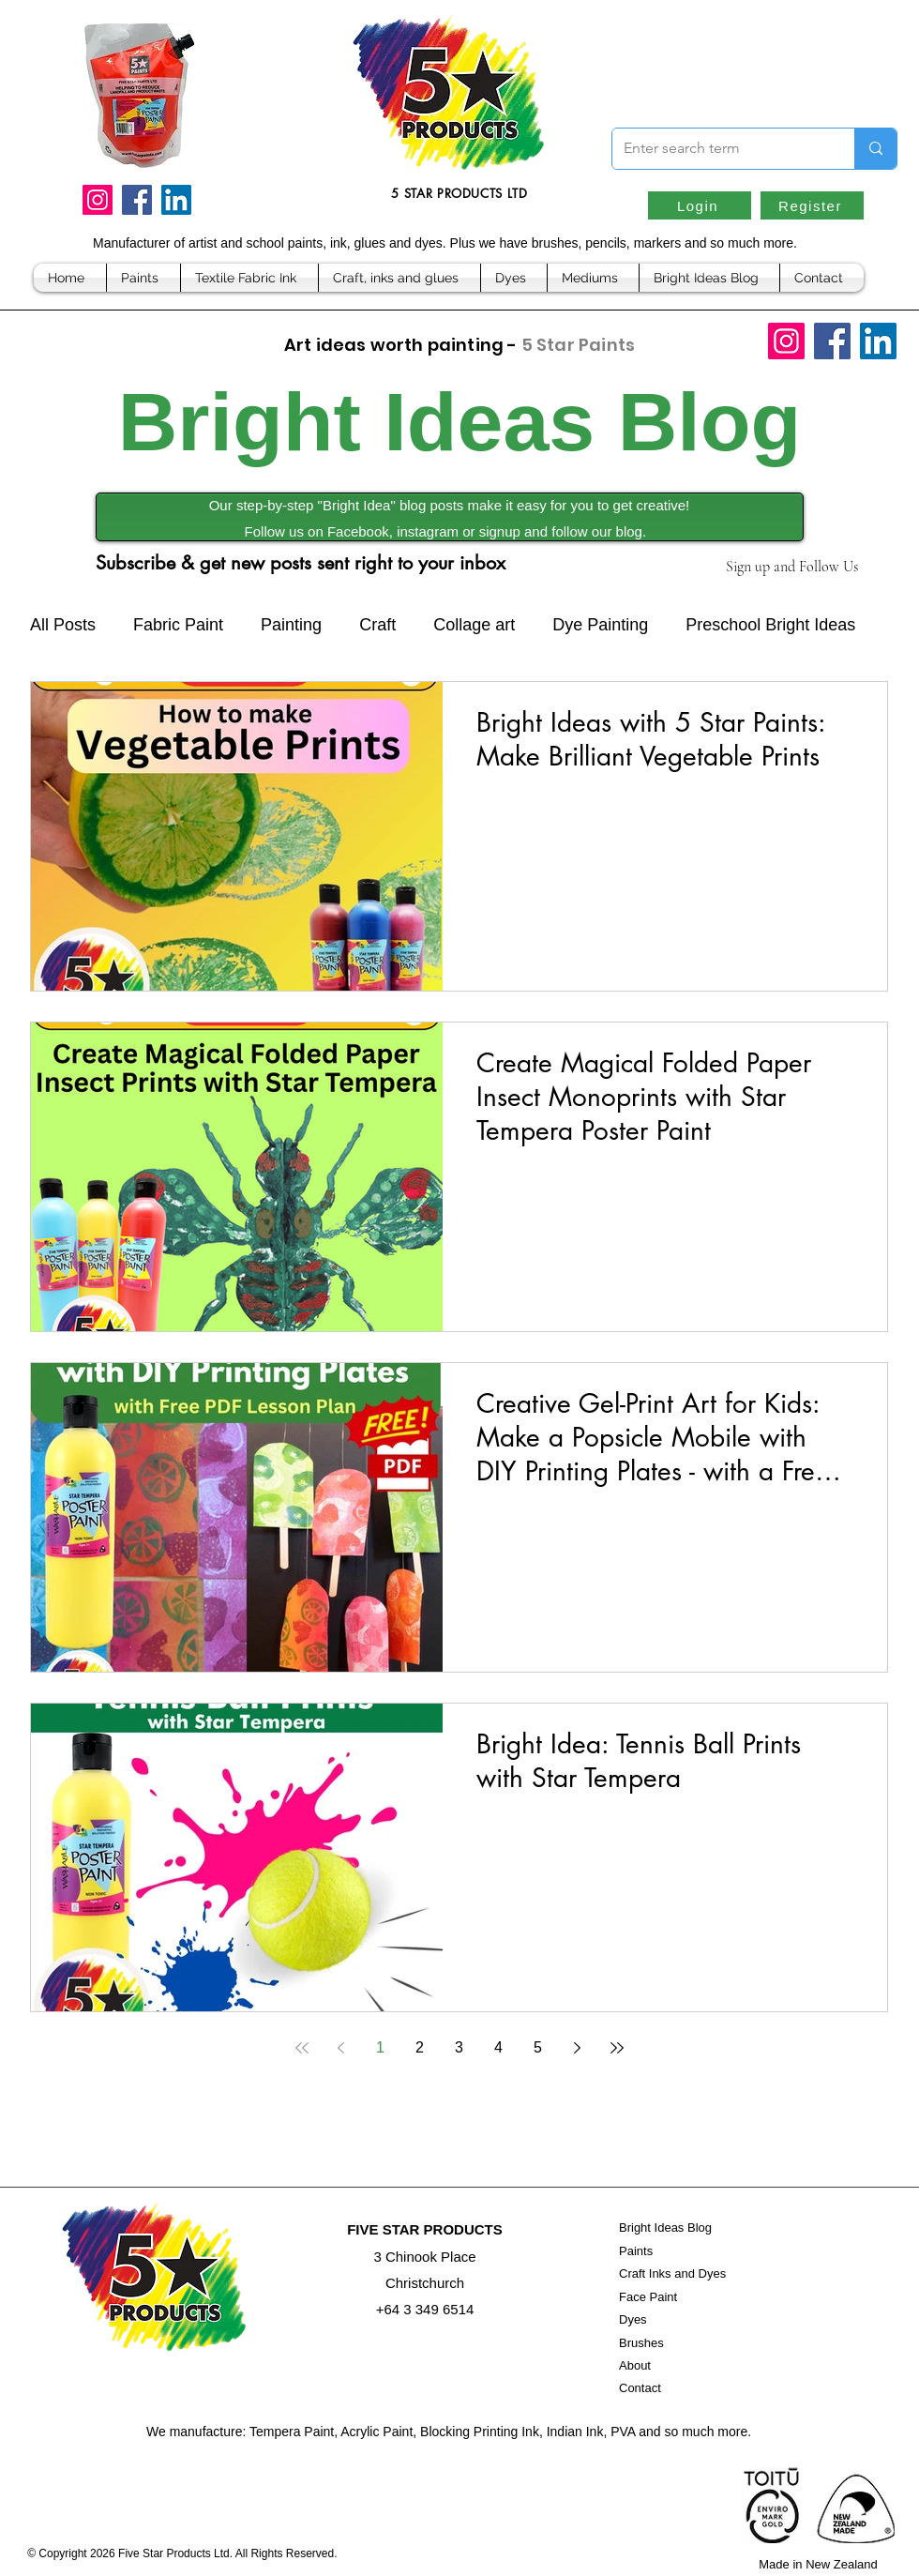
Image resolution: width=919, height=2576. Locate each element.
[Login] (699, 205)
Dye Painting (600, 624)
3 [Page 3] (459, 2047)
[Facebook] (137, 200)
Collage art (474, 624)
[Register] (812, 205)
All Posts (63, 624)
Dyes (633, 2319)
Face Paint (648, 2297)
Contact (640, 2388)
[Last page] (617, 2048)
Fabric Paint (178, 624)
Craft (377, 624)
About (635, 2365)
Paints (636, 2251)
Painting (291, 624)
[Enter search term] (719, 149)
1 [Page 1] (380, 2047)
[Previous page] (341, 2048)
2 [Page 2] (419, 2047)
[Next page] (578, 2048)
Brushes (641, 2343)
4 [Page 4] (498, 2047)
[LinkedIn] (176, 200)
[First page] (302, 2048)
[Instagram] (98, 200)
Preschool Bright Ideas (770, 624)
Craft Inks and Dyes (672, 2273)
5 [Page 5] (538, 2047)
